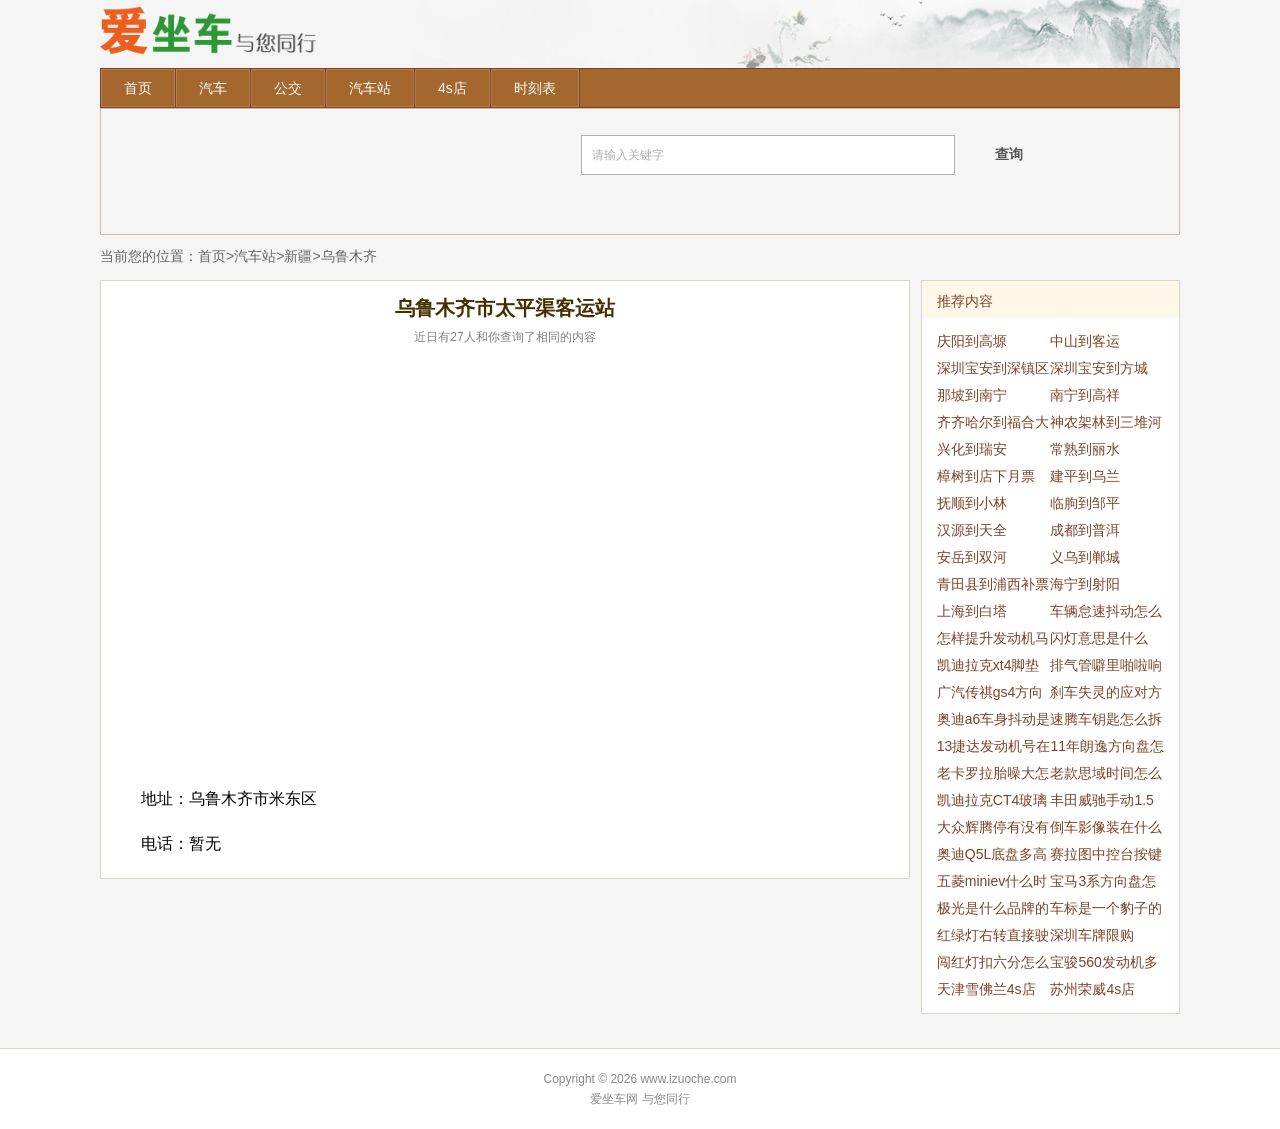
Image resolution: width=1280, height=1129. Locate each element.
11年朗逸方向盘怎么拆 (1107, 749)
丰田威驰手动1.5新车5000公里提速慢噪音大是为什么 (1106, 803)
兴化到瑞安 (972, 449)
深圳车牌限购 (1092, 935)
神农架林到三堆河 (1106, 422)
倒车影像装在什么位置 (1106, 830)
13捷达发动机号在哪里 (994, 749)
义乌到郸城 (1085, 557)
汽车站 (370, 88)
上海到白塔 (972, 611)
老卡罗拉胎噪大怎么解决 (993, 776)
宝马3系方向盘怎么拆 (1103, 884)
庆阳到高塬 (972, 341)
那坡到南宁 (972, 395)
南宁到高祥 (1085, 395)
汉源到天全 (972, 530)
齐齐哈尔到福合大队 (993, 425)
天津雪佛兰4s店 (986, 989)
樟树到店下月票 (986, 476)
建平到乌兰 (1085, 476)
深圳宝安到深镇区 (993, 368)
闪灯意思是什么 (1099, 638)
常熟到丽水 (1085, 449)
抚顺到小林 (972, 503)
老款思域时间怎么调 (1106, 776)
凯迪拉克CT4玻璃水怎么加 (992, 803)
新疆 (298, 256)
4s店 (452, 88)
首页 (138, 88)
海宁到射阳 (1085, 584)
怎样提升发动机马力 (993, 641)
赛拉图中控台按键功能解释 (1106, 857)
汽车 (213, 88)
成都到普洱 (1085, 530)
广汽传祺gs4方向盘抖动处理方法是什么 (993, 695)
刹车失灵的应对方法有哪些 (1106, 695)
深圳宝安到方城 (1099, 368)
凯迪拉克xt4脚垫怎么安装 (988, 668)
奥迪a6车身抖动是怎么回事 (994, 722)
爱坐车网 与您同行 (639, 1099)
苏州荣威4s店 (1092, 989)
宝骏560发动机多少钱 (1103, 965)
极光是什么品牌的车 (993, 911)
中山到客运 (1085, 341)
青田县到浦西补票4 (993, 587)
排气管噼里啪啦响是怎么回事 (1106, 668)
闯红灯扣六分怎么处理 (993, 965)
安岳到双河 (972, 557)
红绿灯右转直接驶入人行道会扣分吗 (993, 938)
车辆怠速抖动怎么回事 (1106, 614)
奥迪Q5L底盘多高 (992, 854)
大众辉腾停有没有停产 (993, 830)
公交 (288, 88)
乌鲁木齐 (349, 256)
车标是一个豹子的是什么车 (1106, 911)
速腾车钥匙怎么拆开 (1106, 722)
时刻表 (535, 88)
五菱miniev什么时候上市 (992, 884)
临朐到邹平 (1085, 503)
